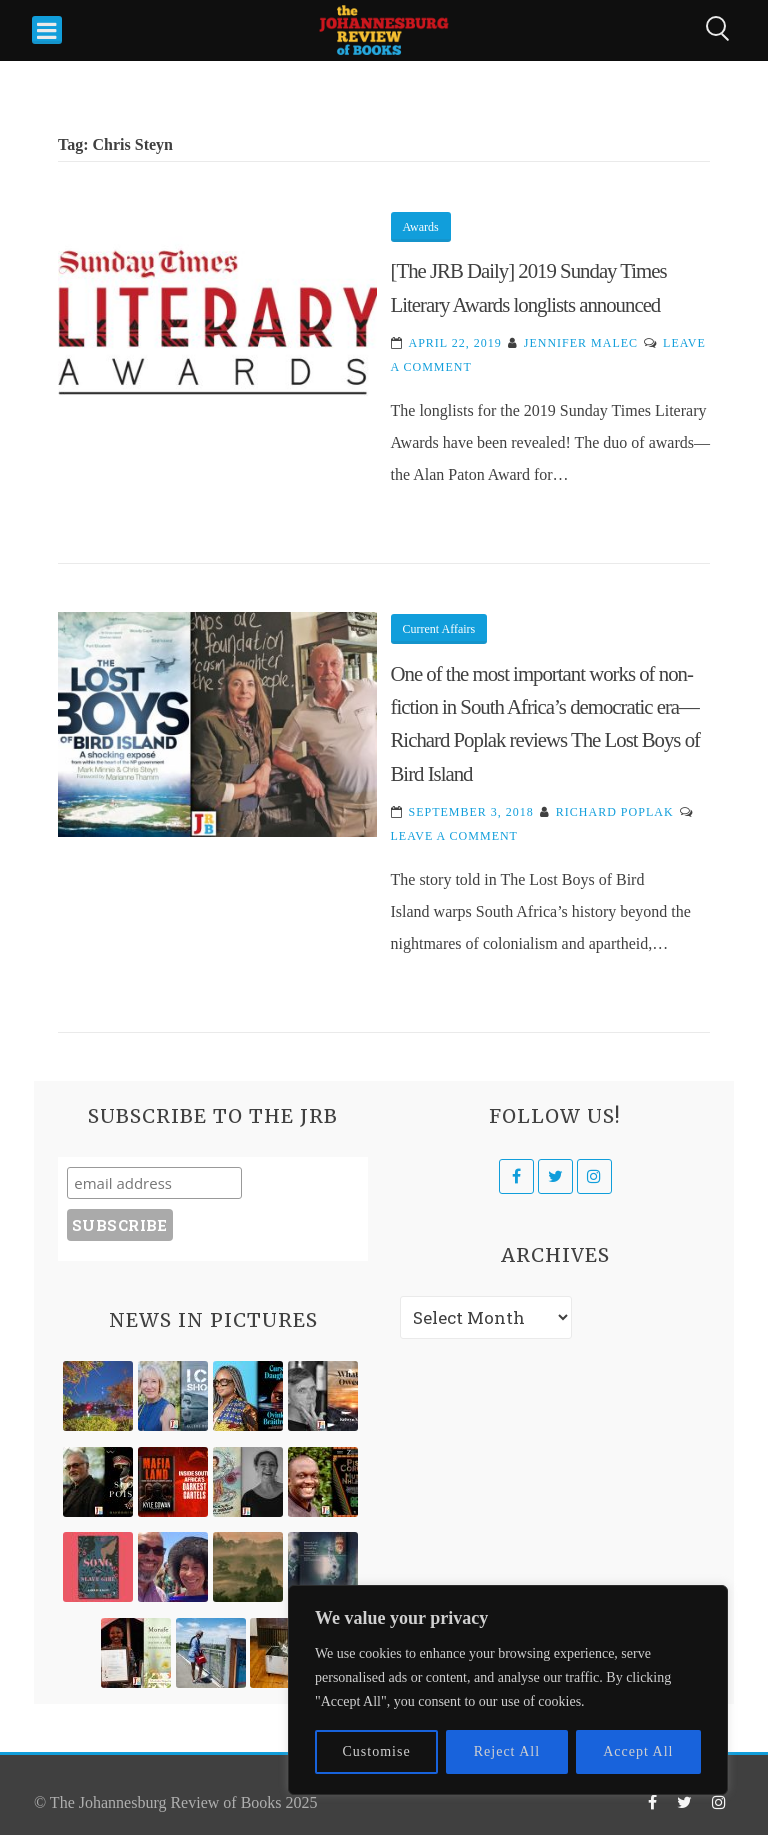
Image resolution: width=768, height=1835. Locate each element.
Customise (377, 1751)
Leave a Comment (454, 836)
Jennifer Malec (581, 343)
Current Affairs (439, 629)
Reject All (507, 1751)
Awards (421, 227)
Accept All (638, 1751)
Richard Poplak (615, 812)
